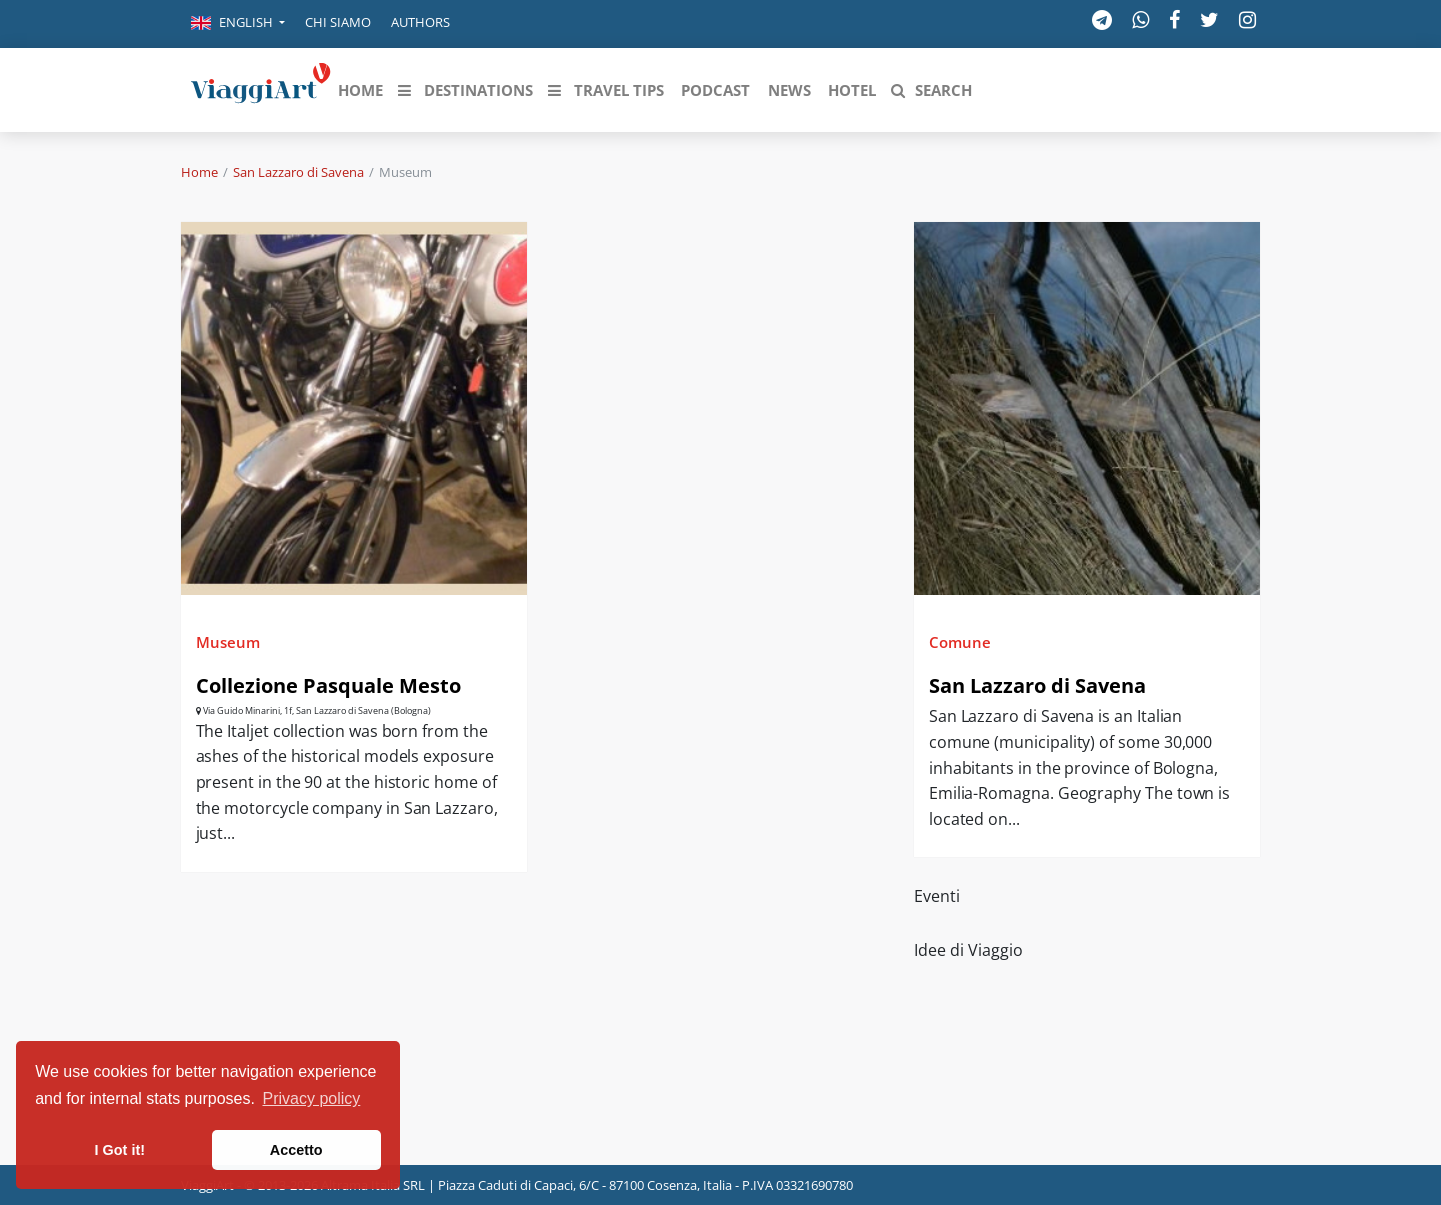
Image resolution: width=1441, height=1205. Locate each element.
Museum (228, 642)
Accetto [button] (296, 1150)
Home (199, 172)
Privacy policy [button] (312, 1098)
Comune (960, 642)
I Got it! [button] (120, 1150)
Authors (420, 22)
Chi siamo (338, 22)
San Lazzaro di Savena (298, 172)
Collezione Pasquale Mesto (328, 685)
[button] (238, 24)
